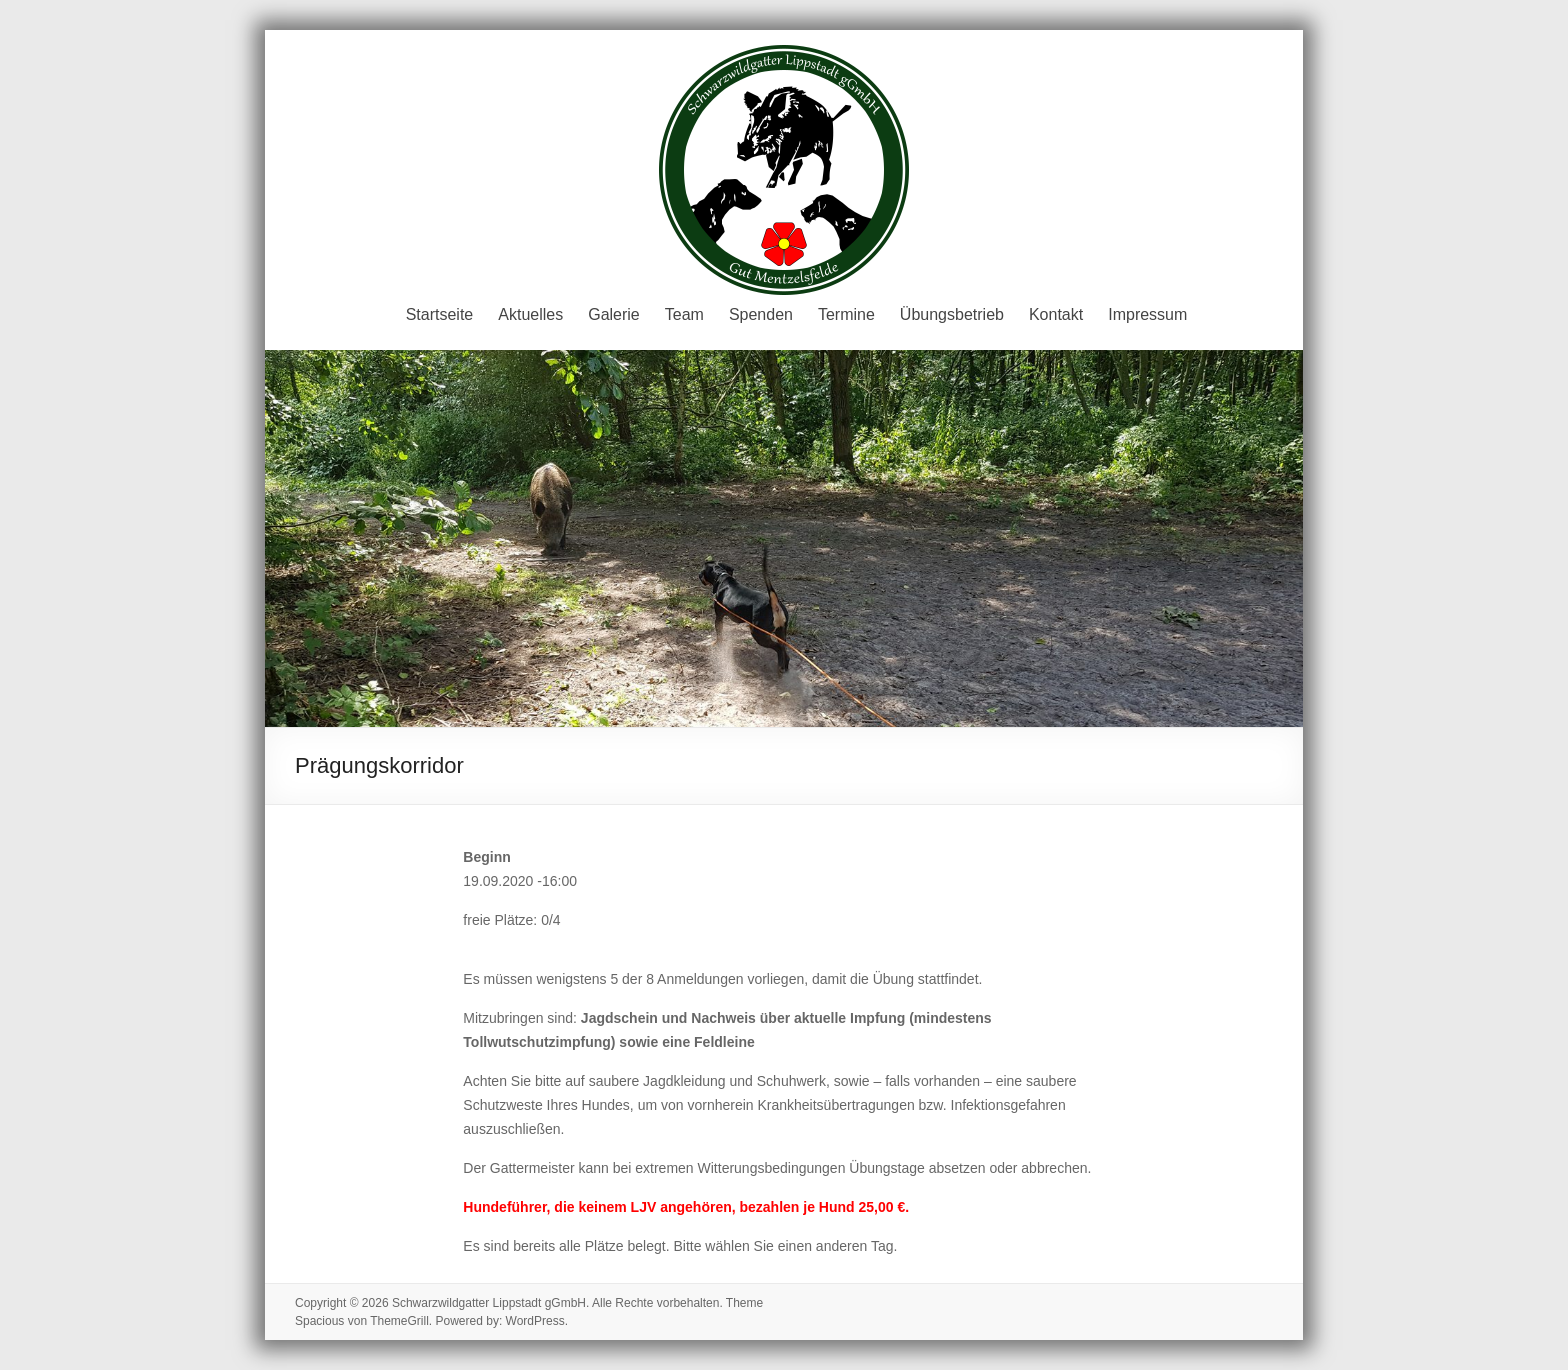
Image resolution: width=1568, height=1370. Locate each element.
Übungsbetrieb (952, 314)
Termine (846, 314)
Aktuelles (530, 314)
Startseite (440, 314)
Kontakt (1056, 314)
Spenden (761, 314)
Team (684, 314)
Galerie (614, 314)
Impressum (1147, 314)
